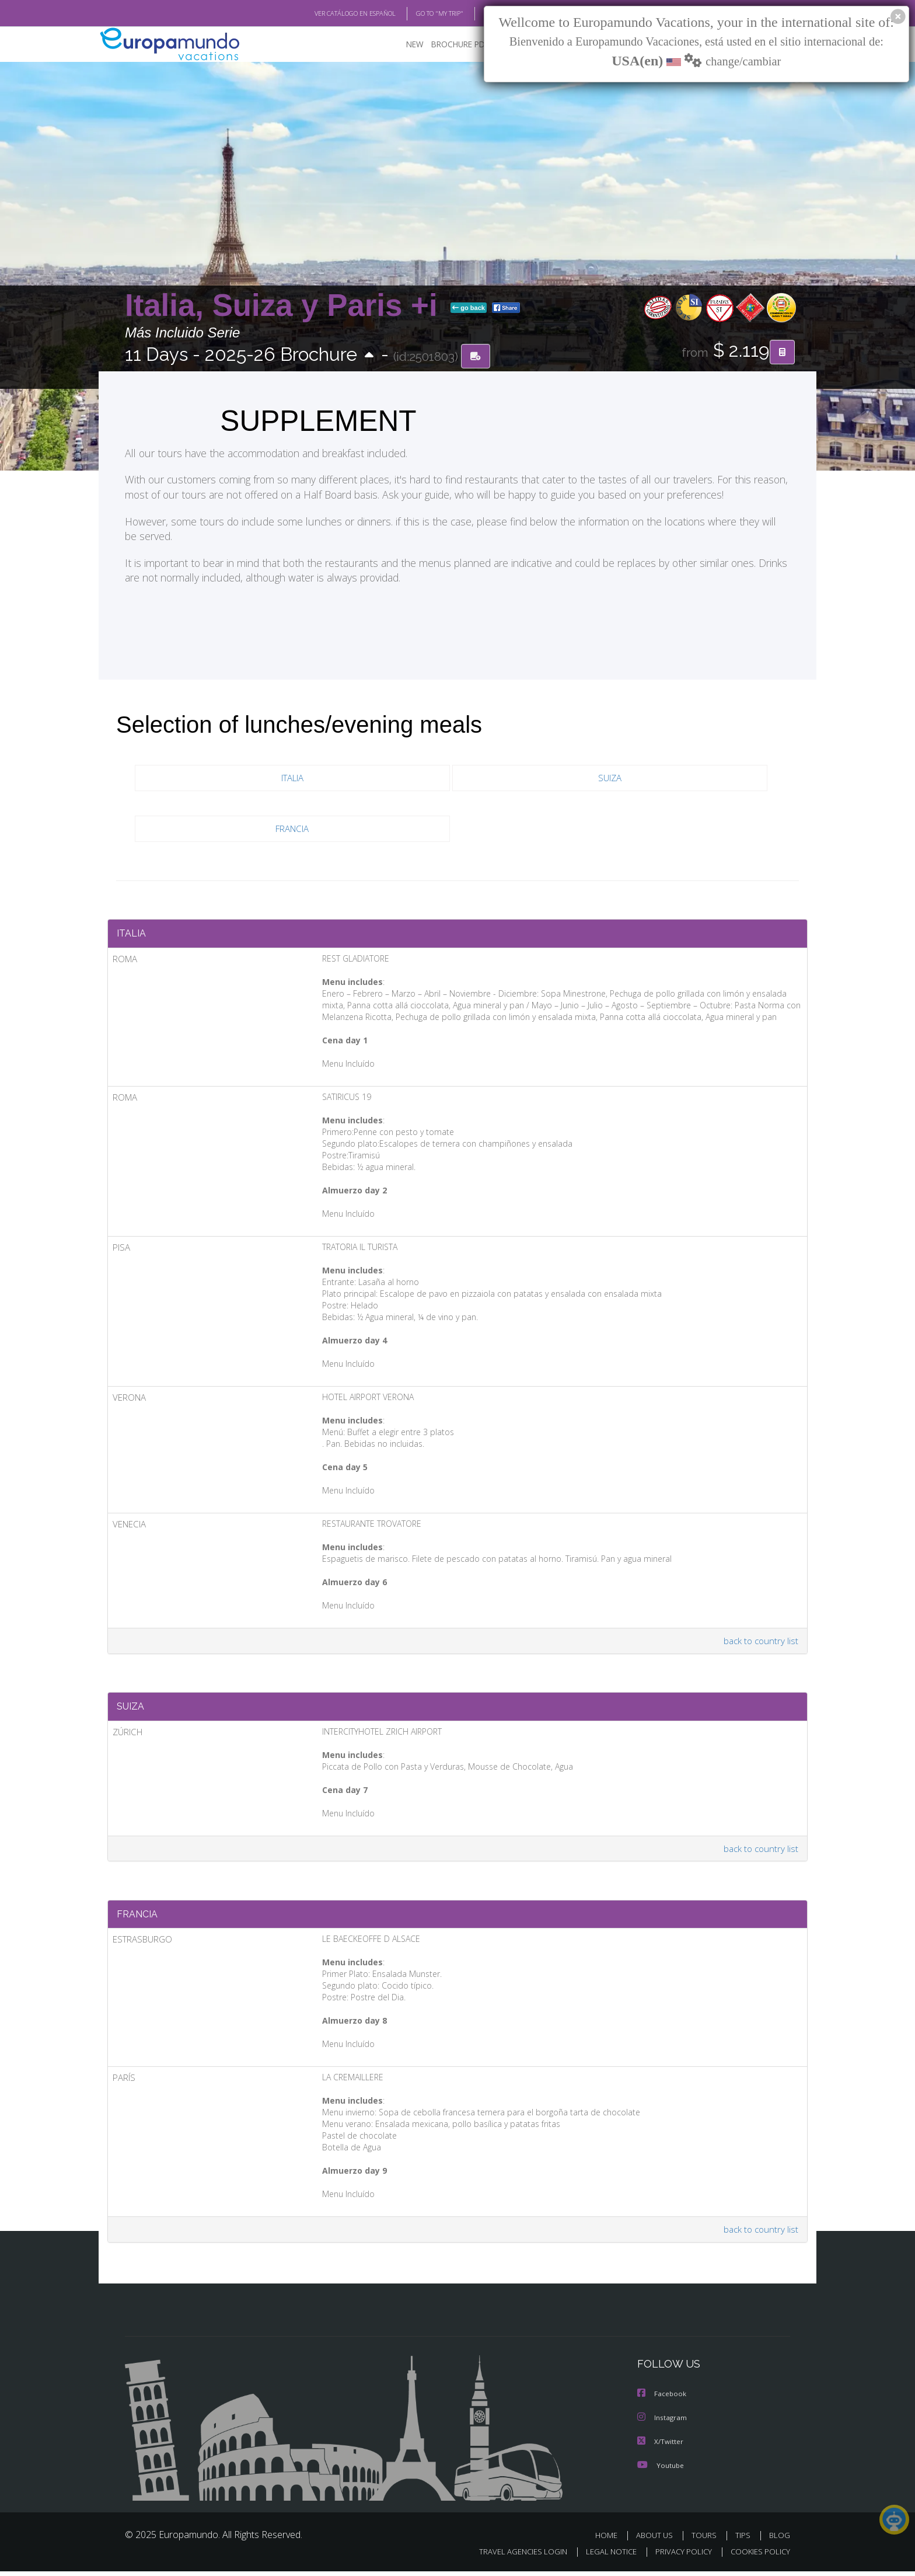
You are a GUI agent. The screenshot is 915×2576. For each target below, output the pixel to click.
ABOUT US (657, 2540)
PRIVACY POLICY (678, 2556)
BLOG (477, 13)
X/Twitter (660, 2446)
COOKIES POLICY (757, 2556)
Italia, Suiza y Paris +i (285, 305)
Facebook (662, 2400)
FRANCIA (292, 829)
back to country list (760, 1643)
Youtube (660, 2470)
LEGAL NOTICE (603, 2556)
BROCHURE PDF (452, 44)
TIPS (744, 2540)
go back (468, 308)
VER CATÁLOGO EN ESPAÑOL (328, 13)
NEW (403, 44)
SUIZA (609, 778)
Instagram (662, 2423)
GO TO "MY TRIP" (420, 13)
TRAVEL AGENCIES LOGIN (512, 2556)
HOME (610, 2540)
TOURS (706, 2540)
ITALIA (292, 778)
